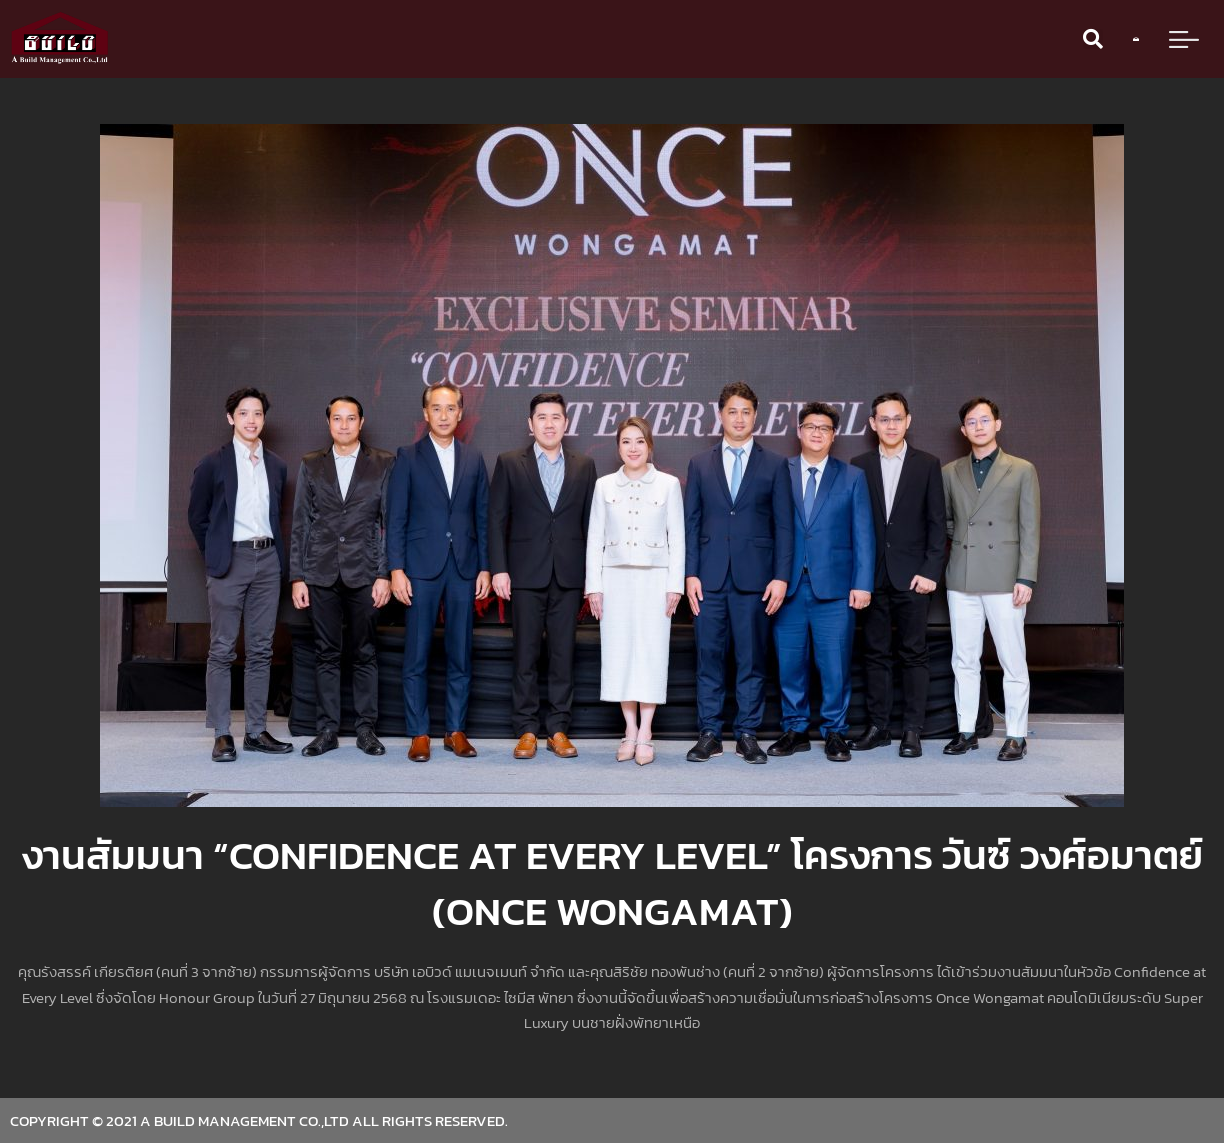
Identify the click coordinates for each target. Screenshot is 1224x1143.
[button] (1093, 39)
